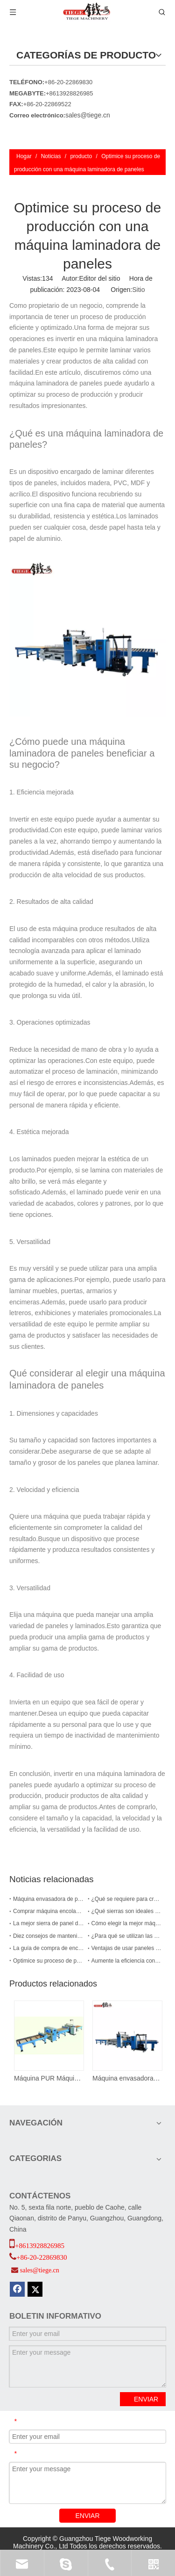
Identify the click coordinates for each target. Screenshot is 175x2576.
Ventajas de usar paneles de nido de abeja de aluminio (126, 1948)
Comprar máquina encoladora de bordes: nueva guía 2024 (48, 1911)
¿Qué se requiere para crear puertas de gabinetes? (126, 1899)
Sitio (138, 289)
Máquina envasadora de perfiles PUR (48, 1899)
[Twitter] (35, 2289)
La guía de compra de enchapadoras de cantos (48, 1948)
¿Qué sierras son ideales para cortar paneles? (126, 1911)
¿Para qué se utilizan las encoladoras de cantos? (126, 1936)
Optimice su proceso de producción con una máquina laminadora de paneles (48, 1960)
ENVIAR (146, 2399)
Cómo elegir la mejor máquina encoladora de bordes (126, 1923)
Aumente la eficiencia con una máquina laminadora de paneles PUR (126, 1960)
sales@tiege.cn (87, 115)
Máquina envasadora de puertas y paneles (126, 2078)
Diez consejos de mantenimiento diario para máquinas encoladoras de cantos (48, 1936)
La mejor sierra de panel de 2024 (48, 1923)
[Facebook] (17, 2289)
